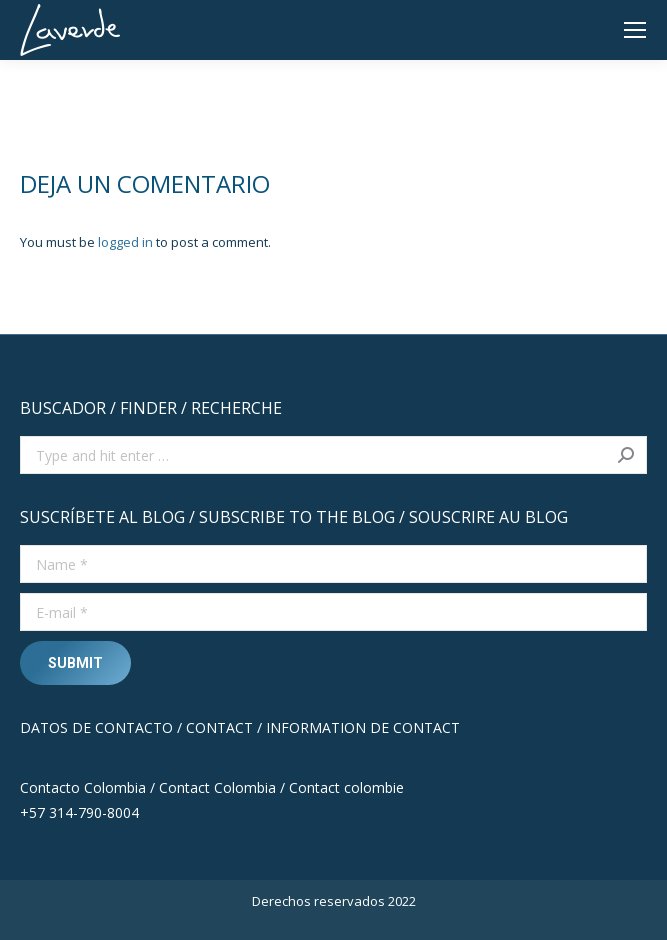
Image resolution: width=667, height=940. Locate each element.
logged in (125, 242)
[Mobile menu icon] (635, 30)
